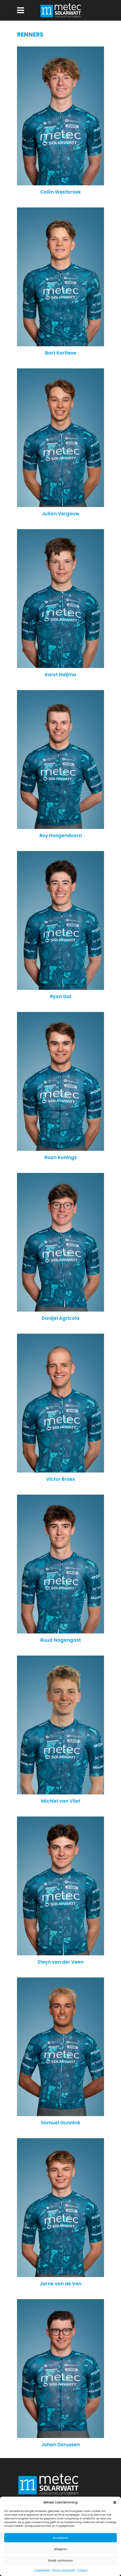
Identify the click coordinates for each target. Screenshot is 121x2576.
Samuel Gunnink (60, 2123)
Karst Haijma (60, 674)
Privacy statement (63, 2570)
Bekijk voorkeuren (60, 2560)
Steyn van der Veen (60, 1962)
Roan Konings (60, 1157)
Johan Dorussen (60, 2444)
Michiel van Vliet (60, 1801)
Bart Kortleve (60, 353)
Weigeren (60, 2549)
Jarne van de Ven (60, 2284)
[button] (115, 2502)
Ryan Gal (60, 996)
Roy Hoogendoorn (60, 835)
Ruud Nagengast (60, 1640)
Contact (82, 2570)
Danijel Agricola (60, 1318)
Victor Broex (60, 1479)
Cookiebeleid (42, 2570)
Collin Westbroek (60, 192)
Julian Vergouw (60, 514)
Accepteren (60, 2537)
